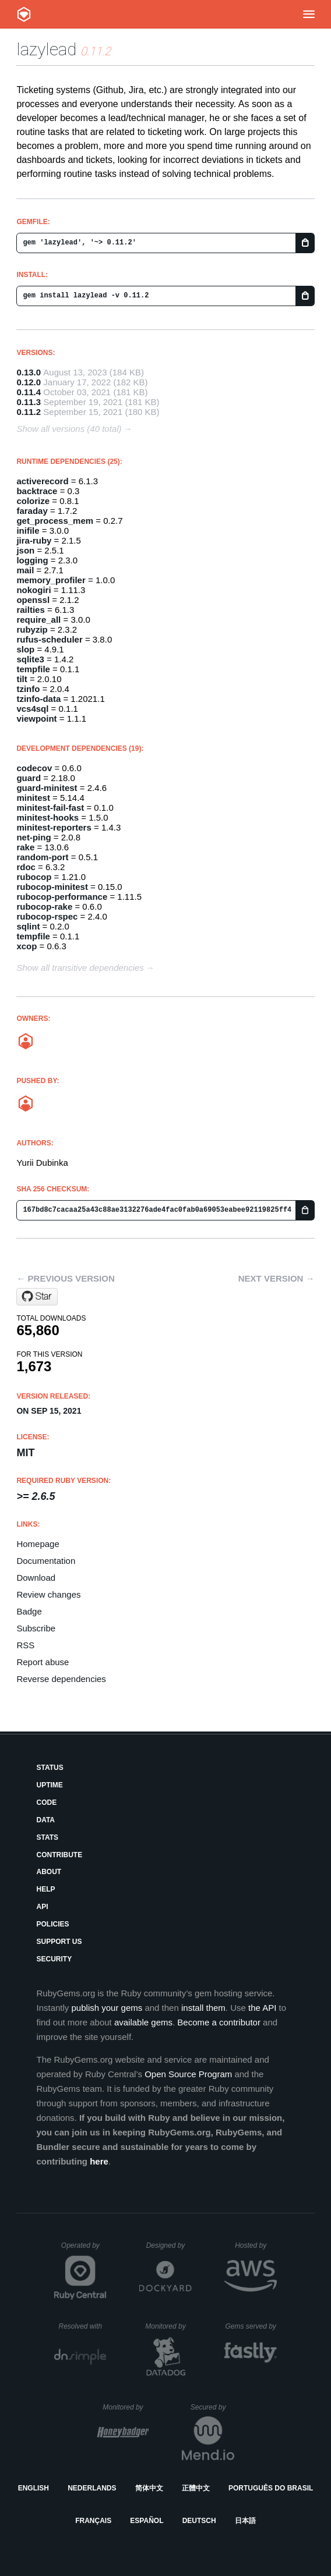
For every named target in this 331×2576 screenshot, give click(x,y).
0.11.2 (28, 412)
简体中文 (149, 2488)
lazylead (46, 49)
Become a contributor (218, 2022)
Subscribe (35, 1628)
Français (93, 2521)
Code (46, 1802)
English (33, 2488)
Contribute (59, 1855)
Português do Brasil (270, 2488)
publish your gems (107, 2008)
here (99, 2161)
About (48, 1872)
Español (146, 2521)
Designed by (169, 2245)
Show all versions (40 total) (68, 429)
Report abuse (42, 1662)
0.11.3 (28, 402)
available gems (143, 2022)
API (42, 1907)
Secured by (212, 2407)
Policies (52, 1924)
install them (203, 2008)
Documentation (45, 1561)
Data (45, 1820)
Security (54, 1959)
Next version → (276, 1278)
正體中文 (196, 2488)
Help (45, 1889)
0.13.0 (28, 372)
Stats (47, 1837)
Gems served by (251, 2326)
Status (49, 1768)
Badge (28, 1611)
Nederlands (92, 2488)
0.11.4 (28, 392)
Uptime (49, 1785)
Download (35, 1577)
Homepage (37, 1544)
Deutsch (199, 2521)
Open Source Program (188, 2074)
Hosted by (256, 2245)
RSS (25, 1645)
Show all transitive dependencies (79, 968)
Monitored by (168, 2326)
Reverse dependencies (60, 1679)
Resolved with (82, 2326)
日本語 (245, 2521)
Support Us (59, 1942)
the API (262, 2008)
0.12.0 (28, 382)
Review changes (48, 1594)
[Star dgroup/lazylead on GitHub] (37, 1296)
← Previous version (65, 1278)
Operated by (84, 2249)
